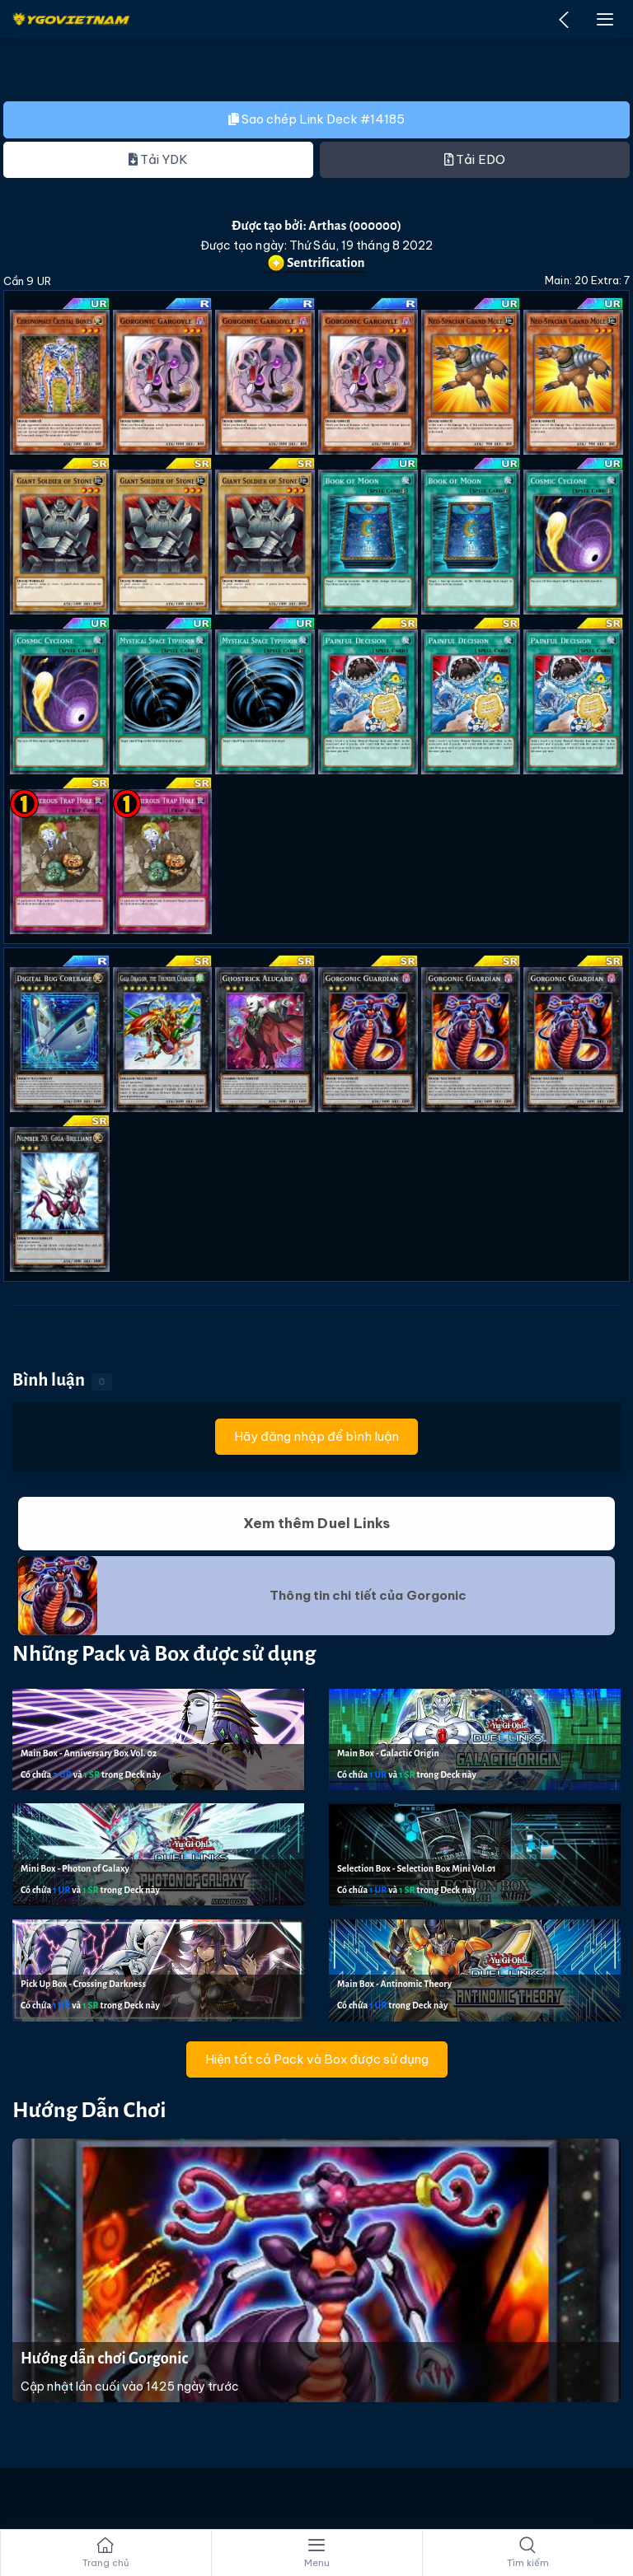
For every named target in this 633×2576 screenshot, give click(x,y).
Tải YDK (159, 159)
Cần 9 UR (27, 281)
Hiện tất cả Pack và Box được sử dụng (317, 2059)
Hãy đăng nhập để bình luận (317, 1436)
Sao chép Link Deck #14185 (316, 119)
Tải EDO (474, 159)
